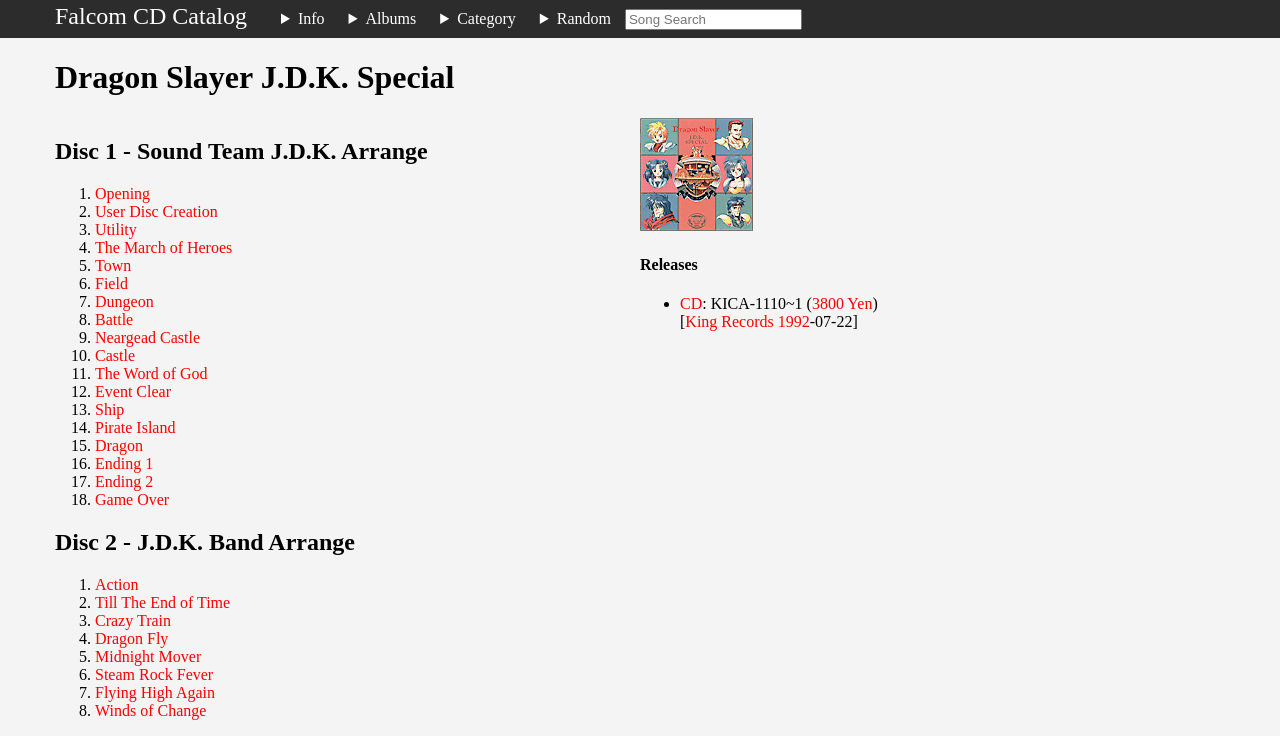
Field (111, 283)
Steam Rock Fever (154, 674)
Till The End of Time (162, 602)
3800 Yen (842, 303)
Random (584, 18)
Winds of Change (150, 710)
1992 (794, 321)
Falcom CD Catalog (151, 16)
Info (311, 18)
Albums (391, 18)
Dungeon (124, 301)
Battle (114, 319)
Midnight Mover (148, 656)
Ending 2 (124, 481)
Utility (116, 229)
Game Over (132, 499)
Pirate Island (135, 427)
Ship (109, 409)
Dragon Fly (131, 638)
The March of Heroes (163, 247)
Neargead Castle (147, 337)
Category (486, 18)
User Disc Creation (156, 211)
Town (113, 265)
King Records (729, 321)
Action (117, 584)
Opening (122, 193)
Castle (115, 355)
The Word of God (151, 373)
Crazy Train (133, 620)
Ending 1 (124, 463)
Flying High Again (155, 692)
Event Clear (133, 391)
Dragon (119, 445)
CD (691, 303)
